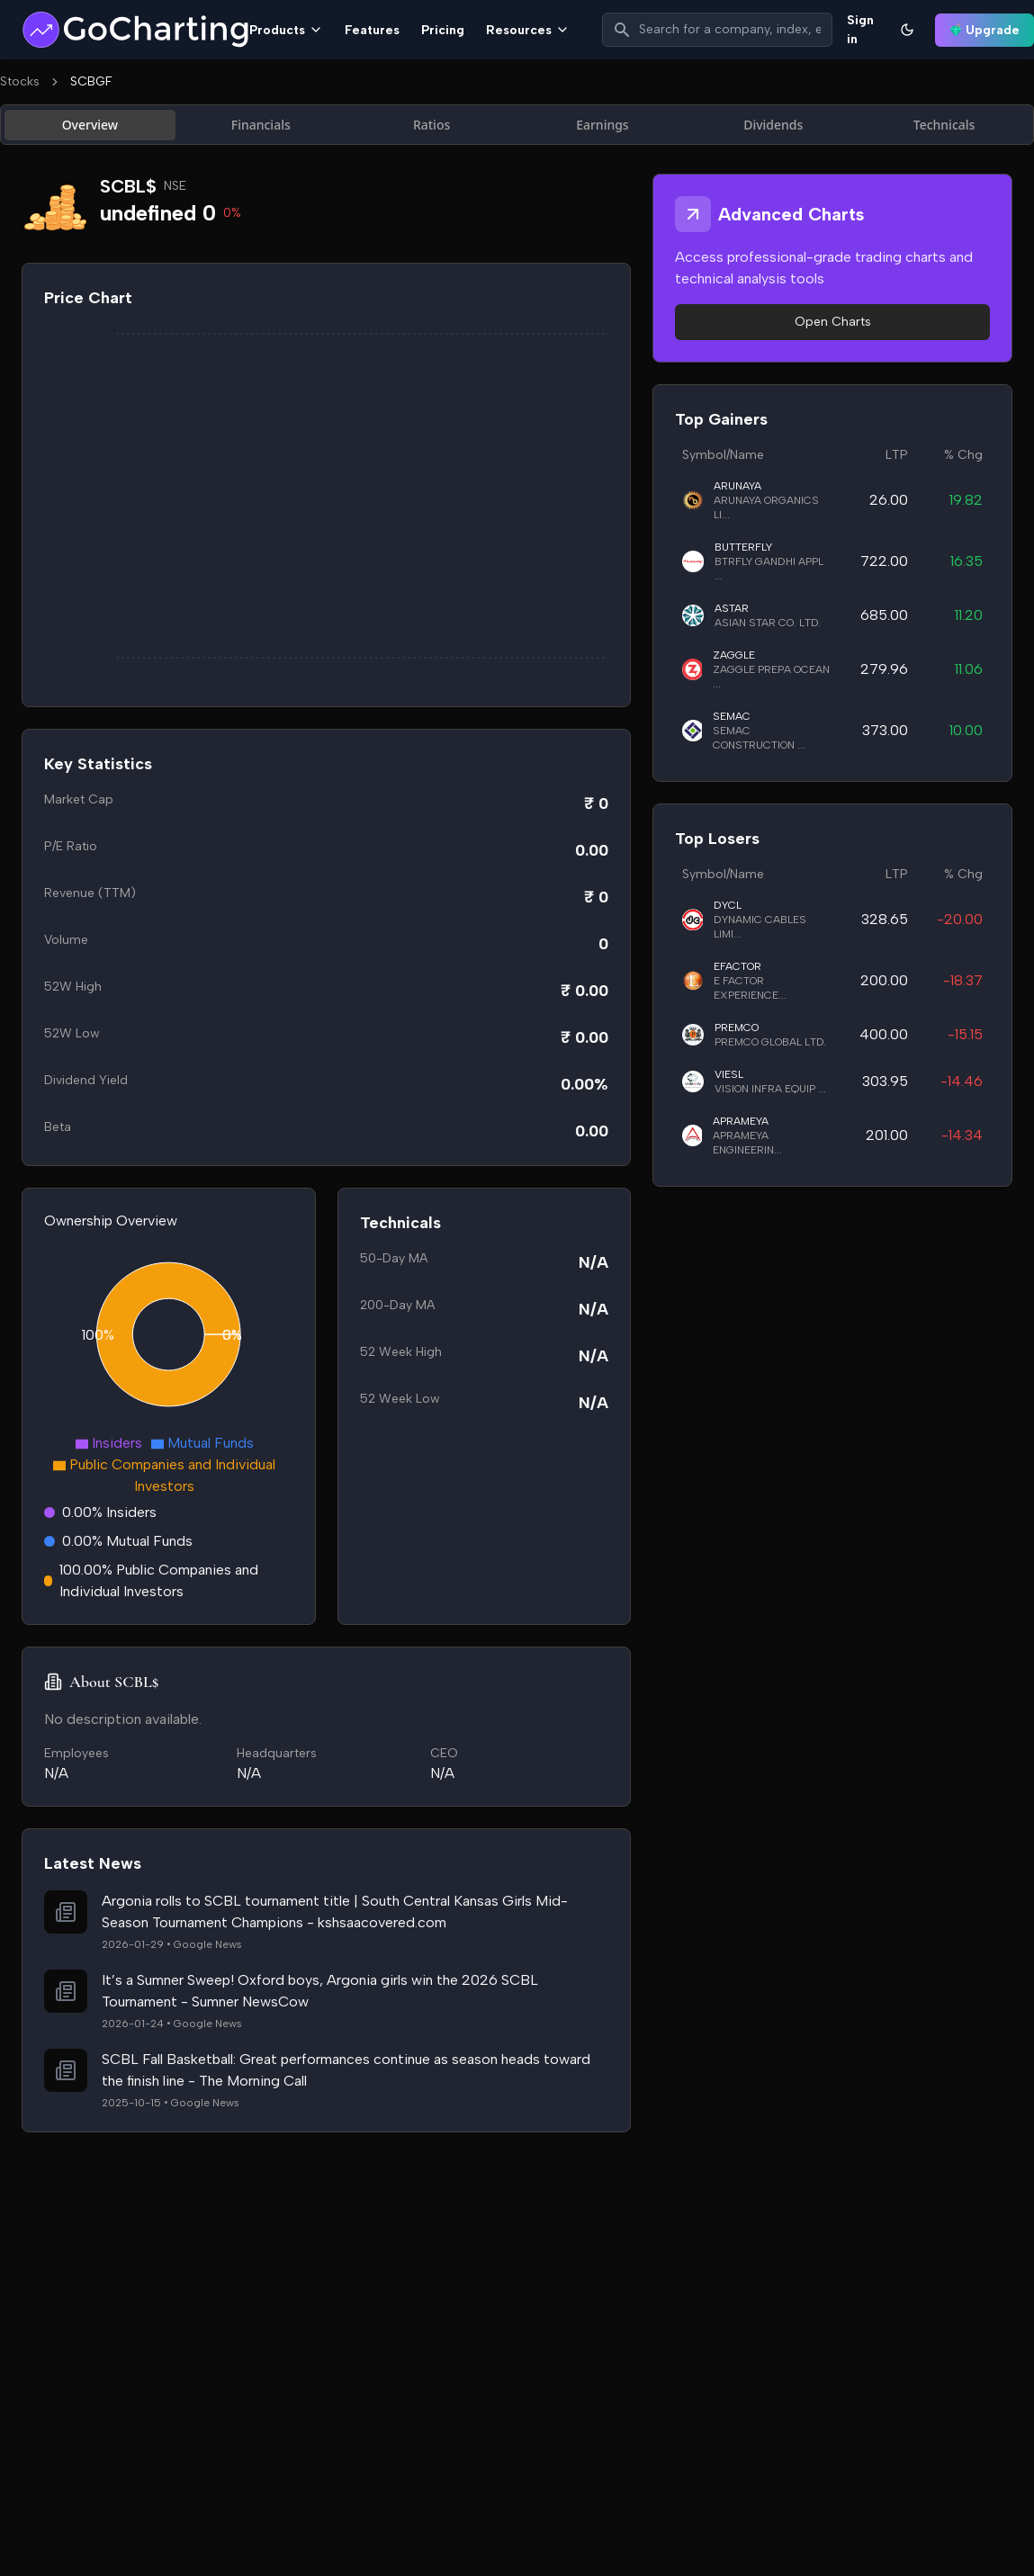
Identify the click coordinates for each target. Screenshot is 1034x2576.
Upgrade (984, 30)
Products (286, 30)
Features (372, 30)
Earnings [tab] (602, 124)
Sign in (860, 30)
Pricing (442, 30)
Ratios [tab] (431, 124)
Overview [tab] (90, 124)
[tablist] (517, 124)
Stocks (20, 81)
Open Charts (833, 321)
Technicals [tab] (944, 124)
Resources (528, 30)
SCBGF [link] (91, 81)
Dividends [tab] (773, 124)
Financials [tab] (261, 124)
